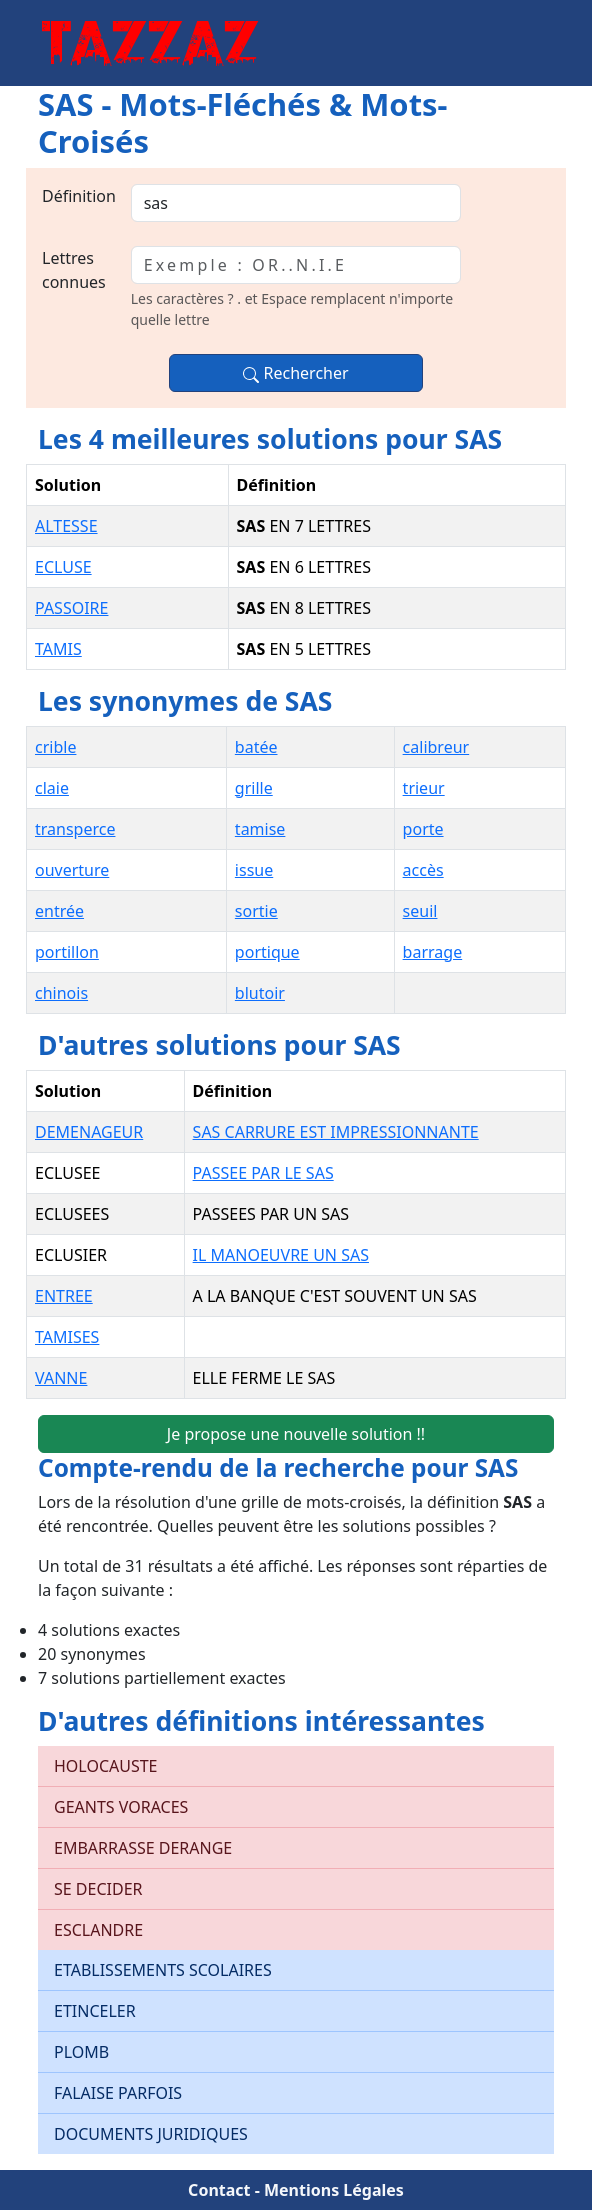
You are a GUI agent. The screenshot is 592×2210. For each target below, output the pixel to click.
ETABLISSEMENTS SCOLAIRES (163, 1970)
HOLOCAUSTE (106, 1766)
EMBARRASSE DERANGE (143, 1848)
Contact (219, 2190)
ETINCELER (95, 2011)
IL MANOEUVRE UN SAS (281, 1255)
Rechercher (295, 373)
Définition (79, 196)
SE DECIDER (98, 1889)
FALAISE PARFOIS (118, 2093)
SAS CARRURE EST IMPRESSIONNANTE (336, 1132)
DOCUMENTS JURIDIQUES (151, 2134)
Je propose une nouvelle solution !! (296, 1434)
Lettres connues (74, 270)
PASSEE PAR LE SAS (263, 1173)
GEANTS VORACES (121, 1807)
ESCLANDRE (98, 1930)
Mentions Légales (334, 2190)
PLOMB (81, 2052)
